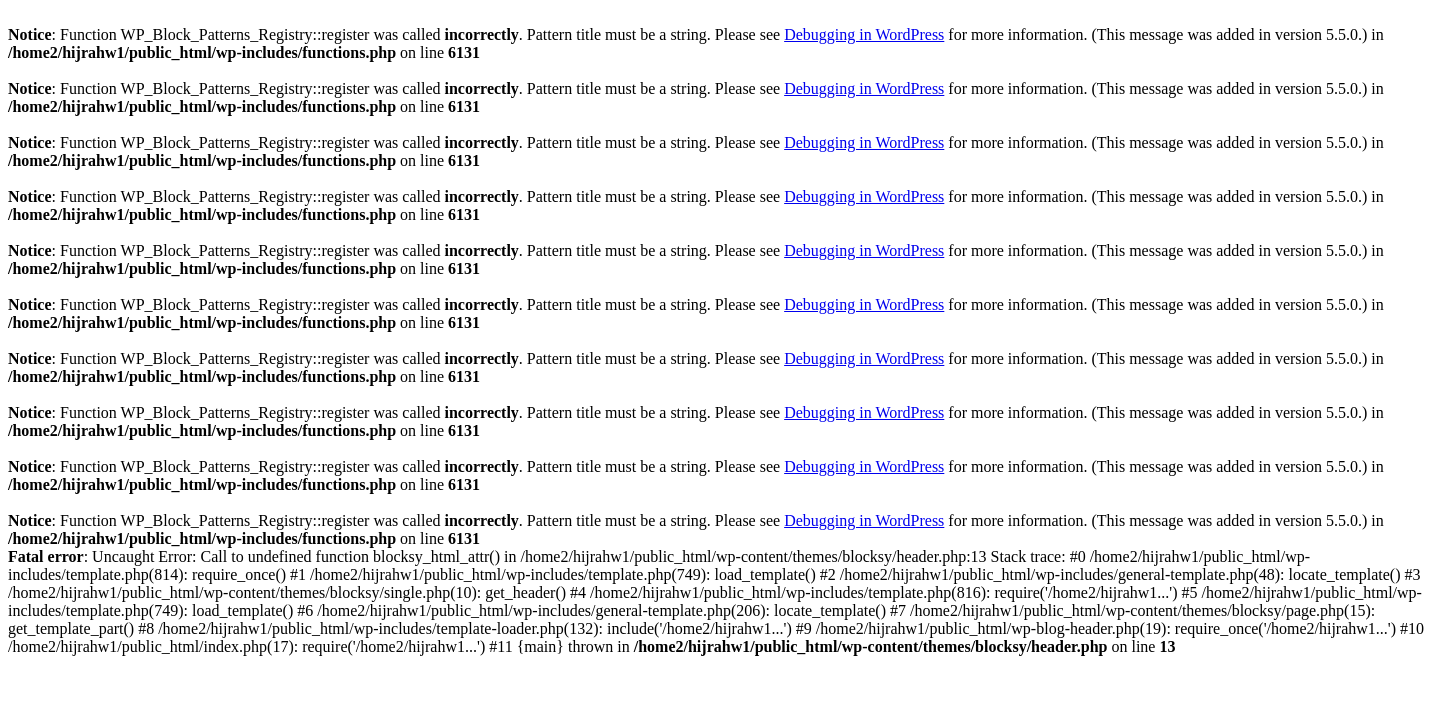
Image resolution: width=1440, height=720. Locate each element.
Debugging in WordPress (864, 34)
